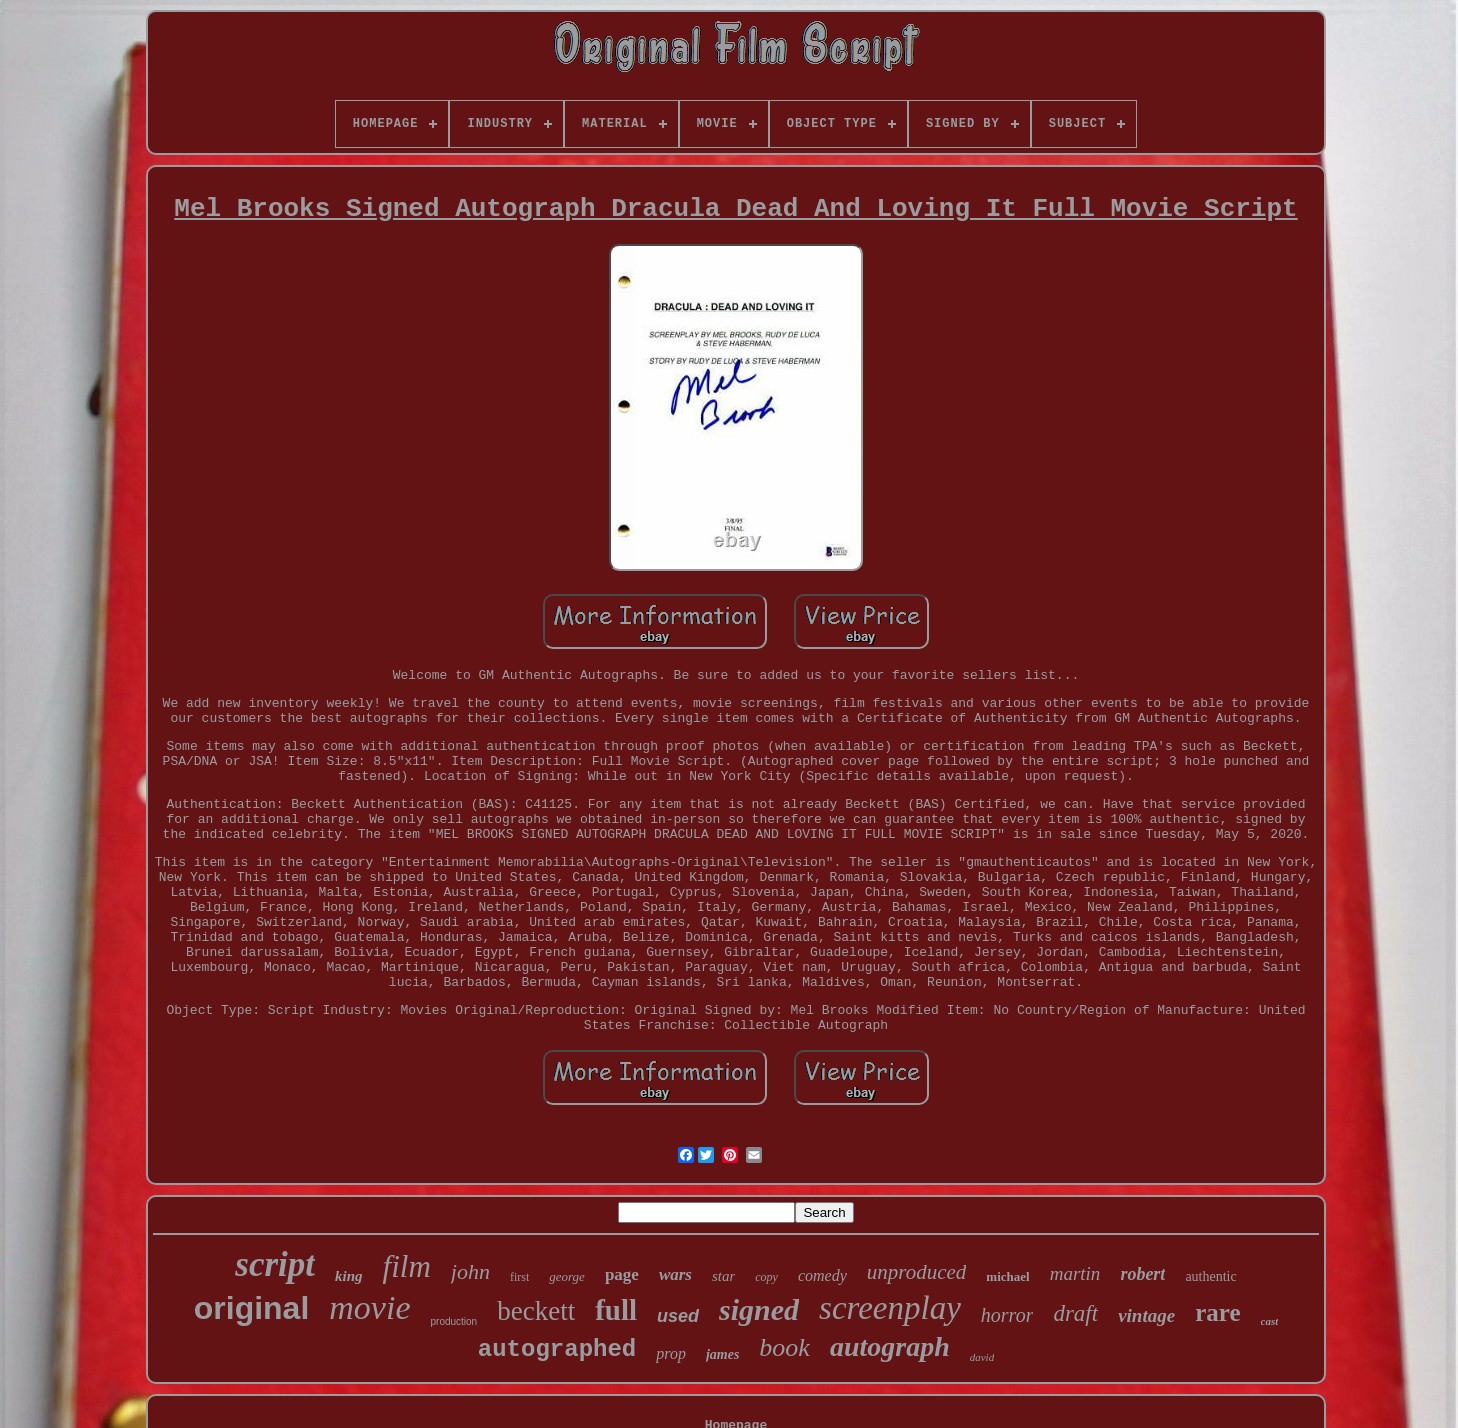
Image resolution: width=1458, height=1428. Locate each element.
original (252, 1308)
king (349, 1276)
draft (1075, 1313)
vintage (1146, 1315)
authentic (1210, 1276)
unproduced (917, 1272)
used (678, 1316)
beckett (536, 1311)
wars (675, 1274)
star (723, 1276)
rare (1217, 1312)
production (453, 1321)
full (616, 1310)
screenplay (890, 1308)
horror (1007, 1315)
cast (1270, 1321)
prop (671, 1353)
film (407, 1266)
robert (1142, 1274)
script (275, 1264)
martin (1075, 1273)
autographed (557, 1349)
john (470, 1271)
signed (759, 1309)
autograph (890, 1346)
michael (1007, 1276)
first (519, 1277)
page (622, 1274)
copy (766, 1277)
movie (369, 1307)
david (982, 1357)
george (567, 1276)
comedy (822, 1275)
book (784, 1347)
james (722, 1354)
